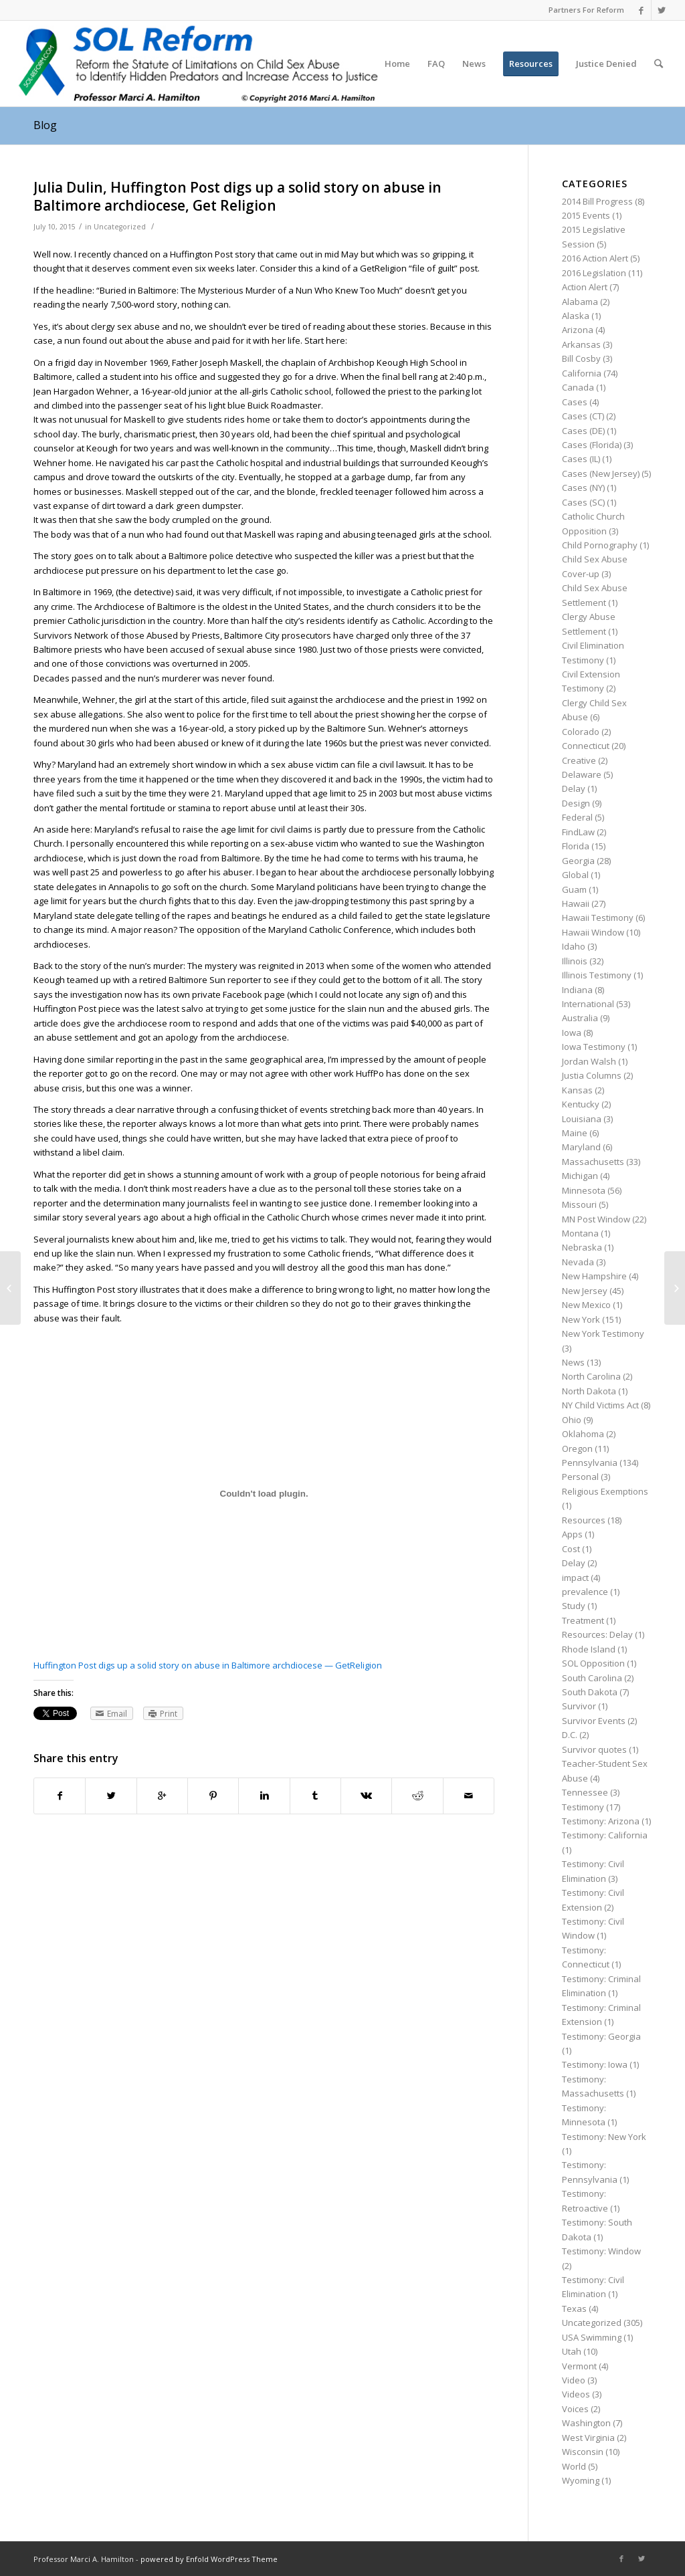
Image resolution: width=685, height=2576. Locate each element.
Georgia (578, 861)
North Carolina (591, 1376)
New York (581, 1319)
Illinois (574, 961)
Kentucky (580, 1104)
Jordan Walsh (589, 1061)
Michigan (580, 1176)
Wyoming (580, 2480)
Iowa (571, 1033)
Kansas (577, 1090)
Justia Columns (591, 1075)
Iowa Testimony (593, 1047)
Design (576, 803)
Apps (572, 1534)
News (573, 1362)
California (581, 373)
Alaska (575, 316)
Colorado (580, 732)
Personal (580, 1477)
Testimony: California (605, 1835)
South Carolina (592, 1678)
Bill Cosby (581, 358)
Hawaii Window (593, 932)
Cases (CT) (583, 416)
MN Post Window (596, 1219)
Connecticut (585, 746)
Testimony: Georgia (601, 2036)
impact (575, 1578)
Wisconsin (582, 2452)
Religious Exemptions (605, 1491)
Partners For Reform (586, 10)
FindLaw (578, 832)
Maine (574, 1133)
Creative (579, 760)
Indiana (577, 990)
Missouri (579, 1204)
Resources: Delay (597, 1634)
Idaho (573, 946)
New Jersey (584, 1291)
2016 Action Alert (595, 258)
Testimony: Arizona (601, 1821)
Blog (45, 125)
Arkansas (581, 344)
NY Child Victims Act (600, 1405)
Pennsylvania (589, 1463)
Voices (575, 2409)
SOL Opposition (593, 1663)
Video (573, 2380)
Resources (583, 1520)
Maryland (581, 1147)
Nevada (578, 1262)
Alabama (580, 302)
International (588, 1004)
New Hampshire (594, 1276)
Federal (577, 817)
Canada (578, 387)
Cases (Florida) (591, 445)
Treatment (583, 1620)
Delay (573, 788)
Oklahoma (583, 1434)
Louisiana (581, 1119)
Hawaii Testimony (597, 917)
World (574, 2466)
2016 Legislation (594, 273)
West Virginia (588, 2438)
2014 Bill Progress (597, 201)
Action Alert (584, 287)
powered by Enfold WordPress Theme (209, 2559)
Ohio (571, 1420)
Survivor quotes (594, 1749)
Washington (586, 2423)
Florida (575, 846)
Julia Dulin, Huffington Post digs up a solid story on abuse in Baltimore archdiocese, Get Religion (237, 196)
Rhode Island (588, 1649)
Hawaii (575, 903)
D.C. (569, 1735)
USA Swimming (591, 2337)
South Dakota (589, 1692)
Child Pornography (600, 545)
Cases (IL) (581, 459)
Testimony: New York (604, 2137)
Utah (571, 2351)
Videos (576, 2394)
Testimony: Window (601, 2251)
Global (575, 875)
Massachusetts (593, 1162)
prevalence (585, 1592)
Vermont (579, 2366)
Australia (580, 1018)
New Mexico (586, 1305)
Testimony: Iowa (594, 2064)
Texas (574, 2308)
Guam (574, 889)
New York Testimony (603, 1333)
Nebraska (582, 1247)
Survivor (579, 1706)
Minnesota (583, 1190)
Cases (574, 402)
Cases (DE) (583, 431)
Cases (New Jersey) (601, 473)
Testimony (583, 1807)
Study (573, 1606)
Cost (571, 1549)
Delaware (581, 774)
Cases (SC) (583, 502)
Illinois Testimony (596, 975)
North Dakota (589, 1391)
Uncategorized (120, 226)
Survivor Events (593, 1721)
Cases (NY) (583, 487)
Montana (580, 1233)
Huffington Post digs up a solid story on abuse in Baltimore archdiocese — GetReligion (207, 1665)
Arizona (577, 330)
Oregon (577, 1448)
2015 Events (586, 215)
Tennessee (585, 1792)
